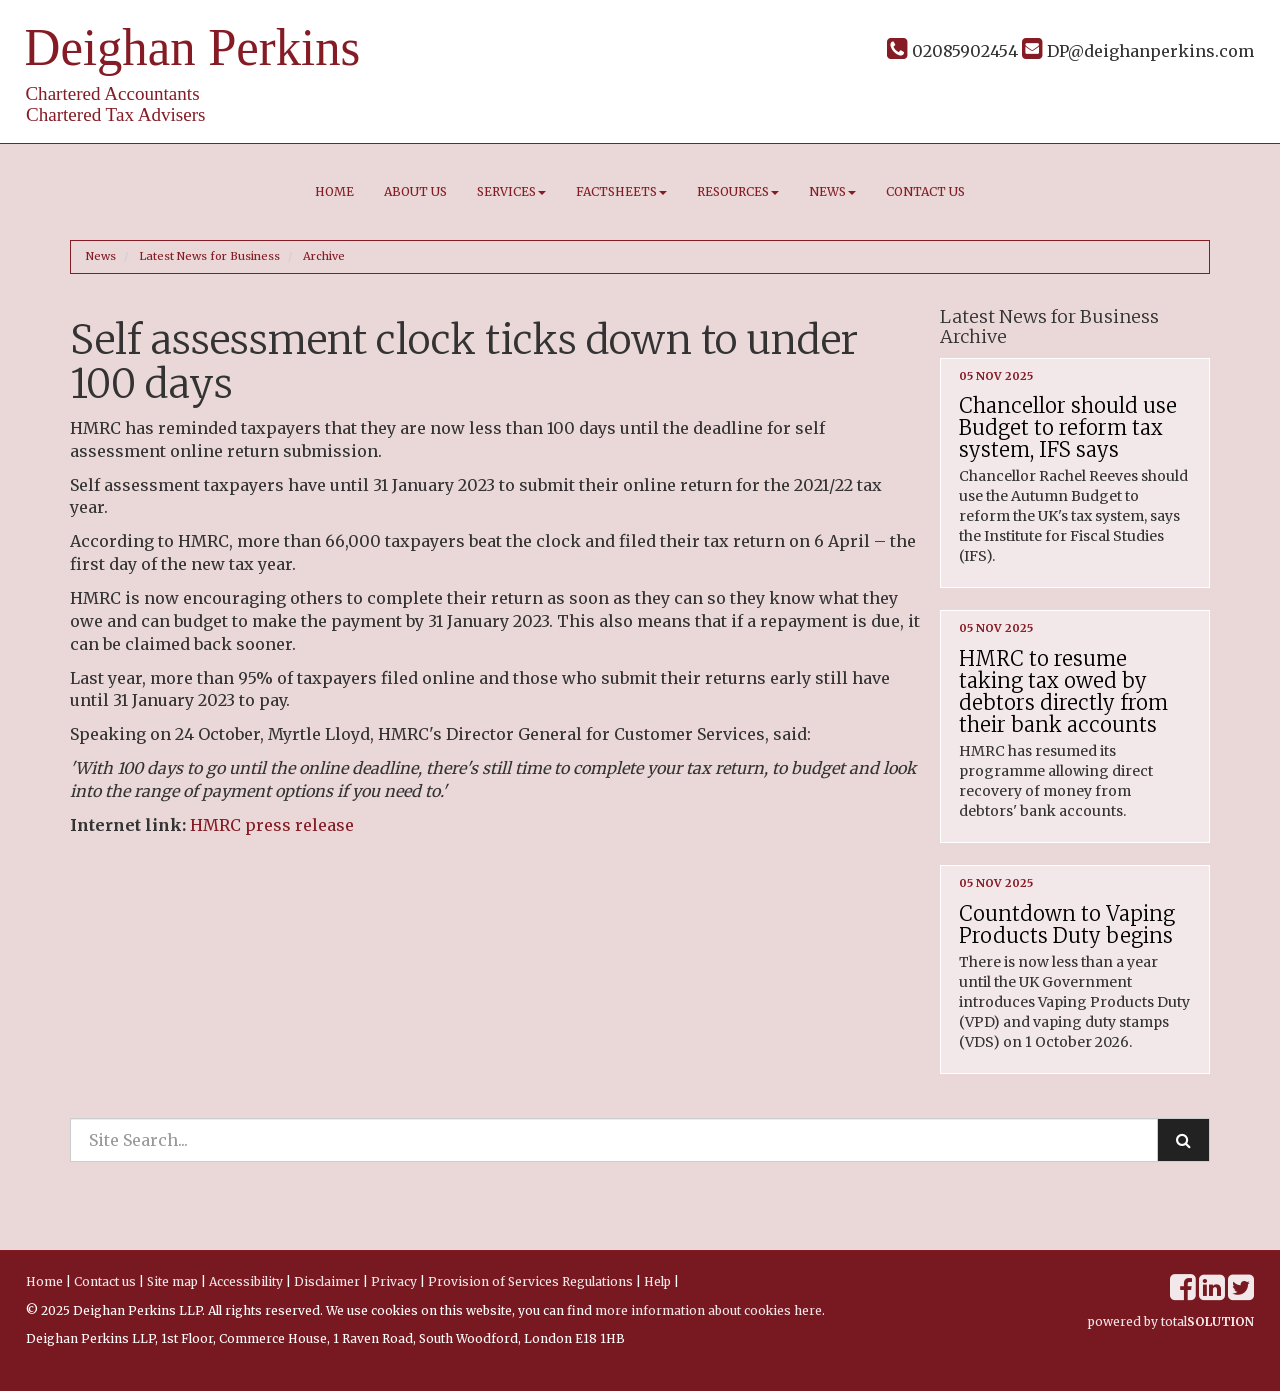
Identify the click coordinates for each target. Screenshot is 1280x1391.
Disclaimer (327, 1281)
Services (511, 191)
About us (415, 191)
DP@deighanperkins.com (1138, 51)
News (832, 191)
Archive (324, 256)
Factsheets (621, 191)
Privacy (394, 1281)
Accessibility (246, 1281)
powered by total (1171, 1321)
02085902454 (952, 51)
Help (657, 1281)
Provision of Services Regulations (530, 1281)
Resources (738, 191)
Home (334, 191)
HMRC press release (272, 825)
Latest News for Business (209, 256)
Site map (172, 1281)
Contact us (925, 191)
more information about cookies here (708, 1310)
